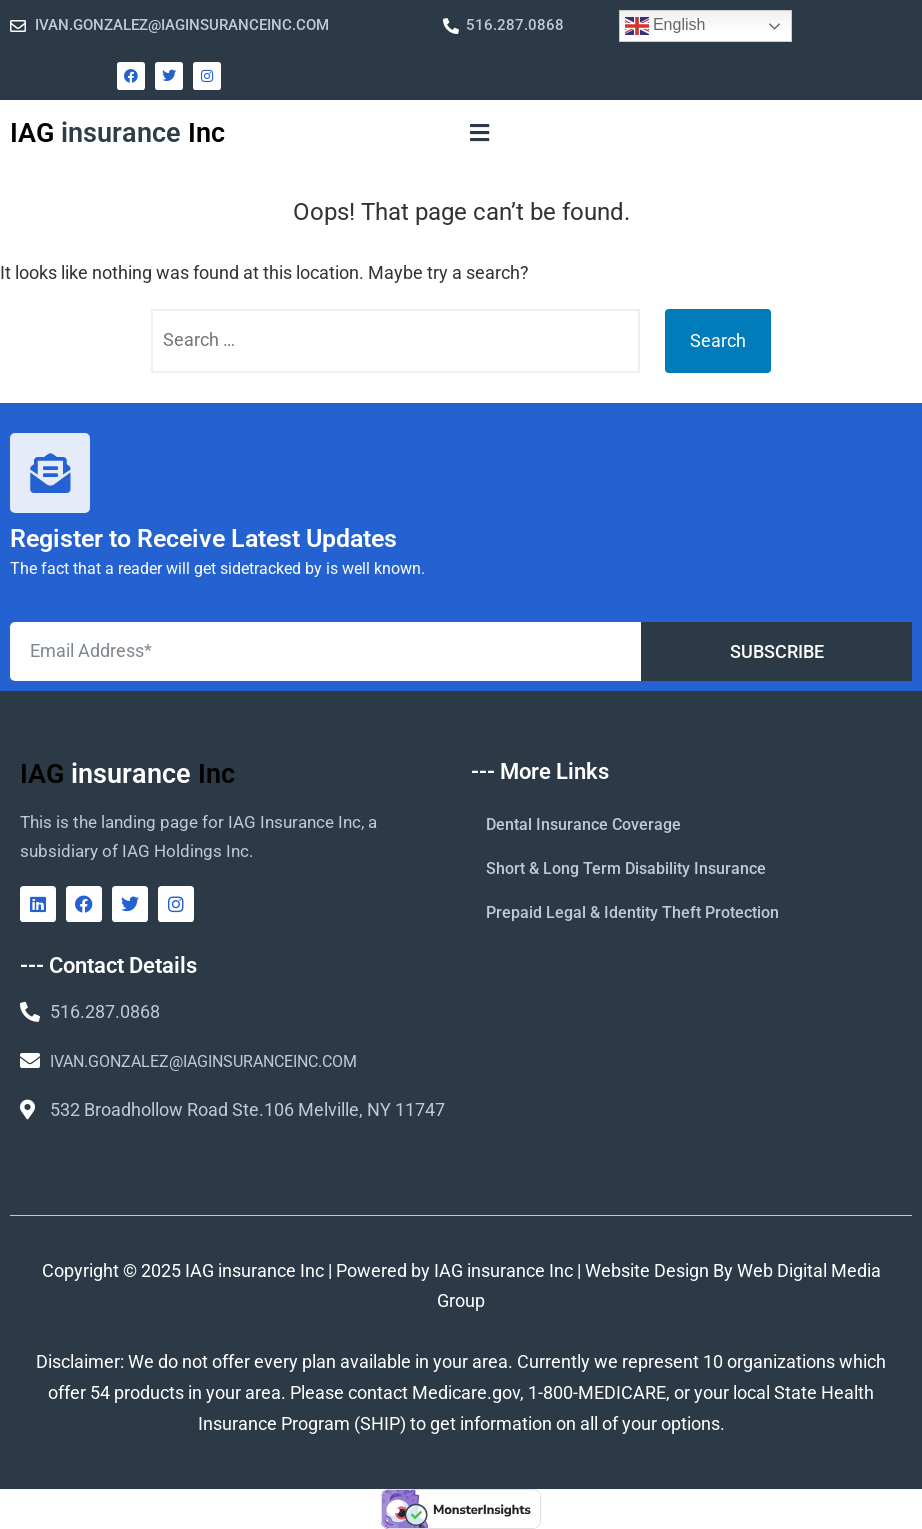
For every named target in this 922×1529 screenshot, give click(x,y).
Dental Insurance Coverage (583, 824)
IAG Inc (117, 133)
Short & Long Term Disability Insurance (626, 868)
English (665, 26)
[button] (479, 133)
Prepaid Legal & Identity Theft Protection (632, 912)
